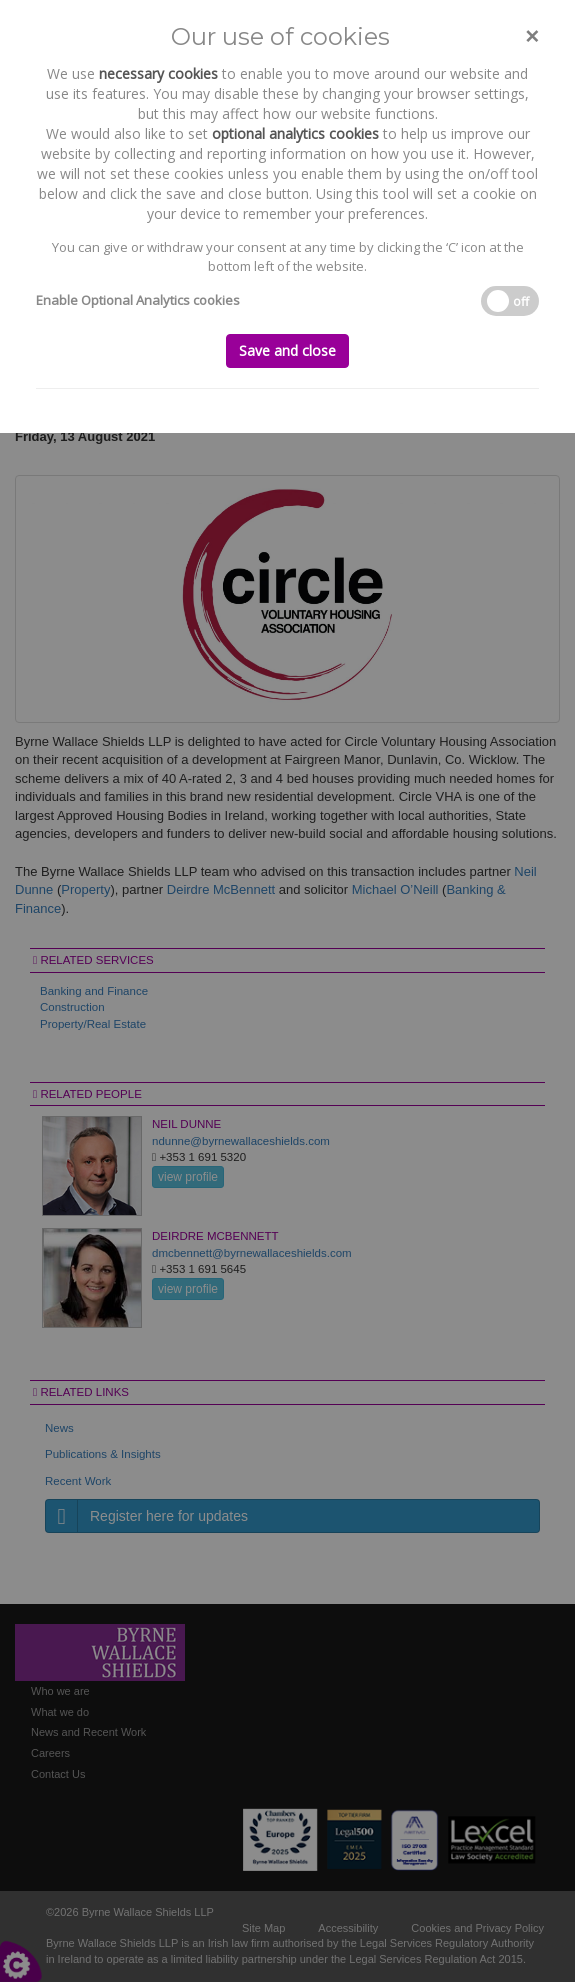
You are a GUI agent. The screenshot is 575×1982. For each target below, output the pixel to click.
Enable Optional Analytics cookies (138, 300)
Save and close (287, 350)
